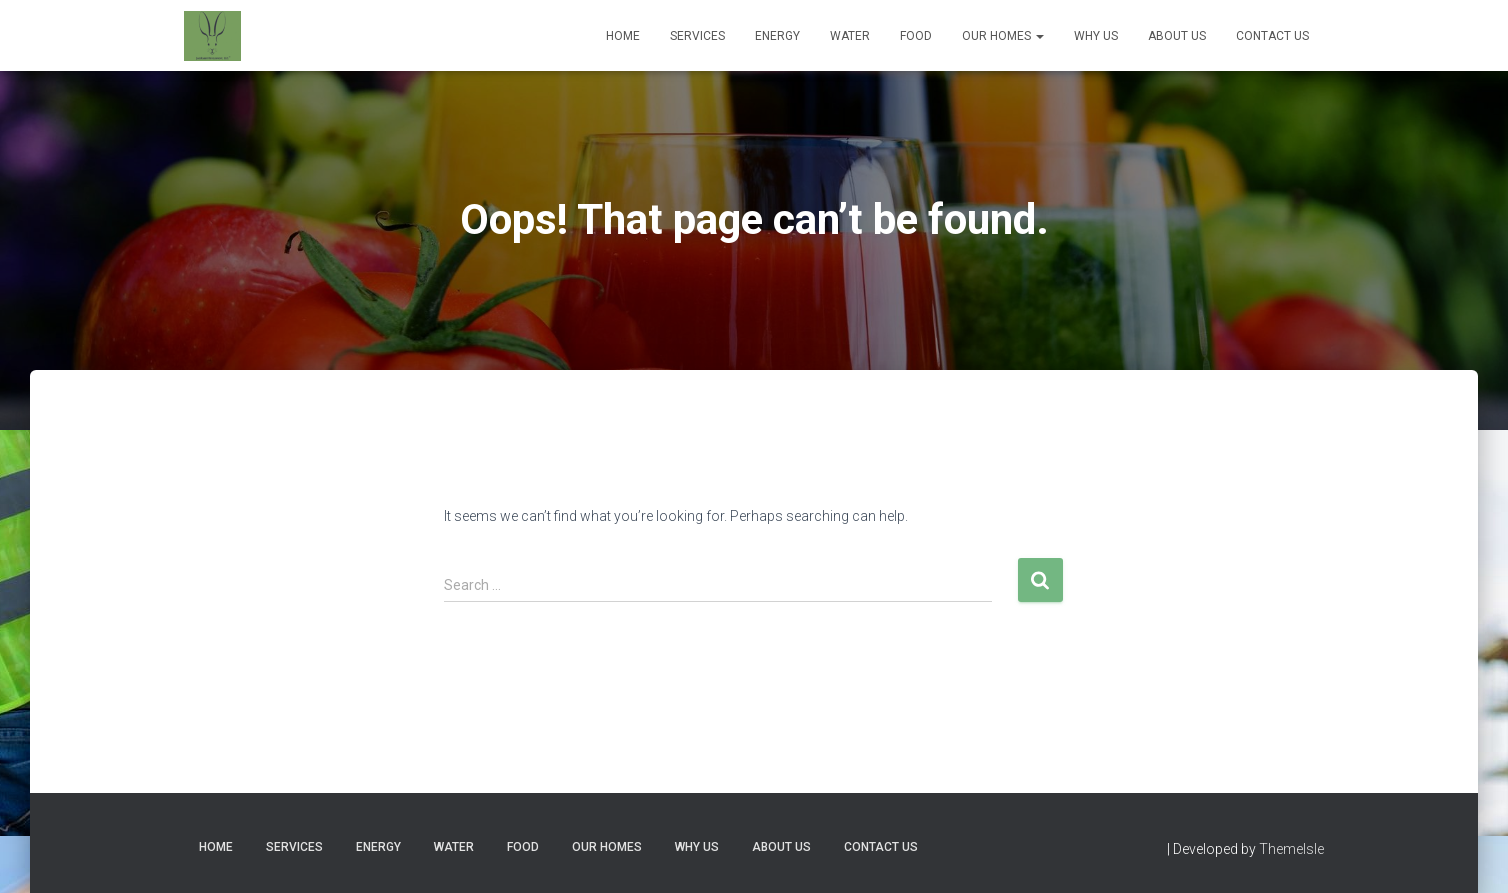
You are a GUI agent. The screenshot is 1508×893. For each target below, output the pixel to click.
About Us (1177, 36)
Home (623, 36)
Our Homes (1003, 36)
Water (850, 36)
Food (916, 36)
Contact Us (1272, 36)
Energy (777, 36)
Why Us (1096, 36)
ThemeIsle (1291, 849)
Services (697, 36)
